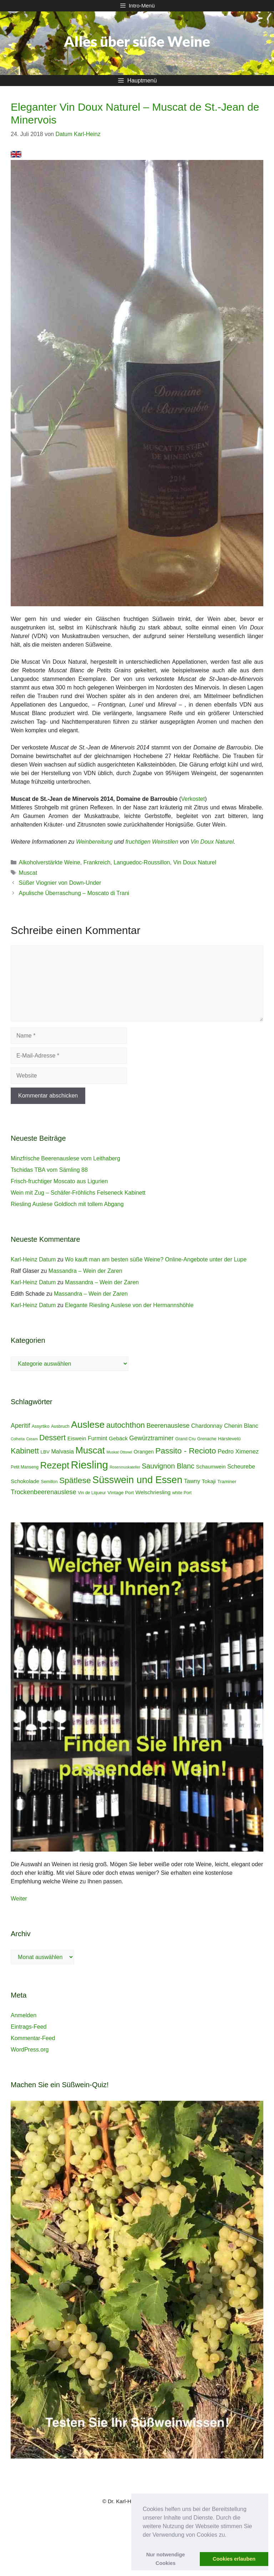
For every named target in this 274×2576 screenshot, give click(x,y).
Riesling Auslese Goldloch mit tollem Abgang (67, 1204)
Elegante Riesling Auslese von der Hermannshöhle (129, 1305)
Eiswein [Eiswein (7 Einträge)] (76, 1438)
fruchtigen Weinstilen (151, 842)
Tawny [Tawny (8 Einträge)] (192, 1481)
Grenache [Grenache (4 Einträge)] (207, 1438)
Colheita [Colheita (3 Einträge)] (18, 1439)
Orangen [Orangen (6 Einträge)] (144, 1452)
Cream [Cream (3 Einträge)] (32, 1439)
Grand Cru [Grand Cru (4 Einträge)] (185, 1438)
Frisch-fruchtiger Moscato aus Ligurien (59, 1181)
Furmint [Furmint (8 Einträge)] (97, 1438)
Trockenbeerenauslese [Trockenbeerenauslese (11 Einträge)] (43, 1492)
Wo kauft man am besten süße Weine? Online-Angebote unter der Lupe (156, 1259)
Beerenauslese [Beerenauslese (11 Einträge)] (167, 1425)
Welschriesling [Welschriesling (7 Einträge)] (153, 1492)
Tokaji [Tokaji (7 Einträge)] (209, 1481)
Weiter (19, 1898)
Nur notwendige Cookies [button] (165, 2559)
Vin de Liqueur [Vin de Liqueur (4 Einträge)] (92, 1492)
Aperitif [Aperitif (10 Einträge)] (20, 1425)
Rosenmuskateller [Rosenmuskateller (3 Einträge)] (125, 1467)
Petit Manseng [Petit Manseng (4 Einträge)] (25, 1467)
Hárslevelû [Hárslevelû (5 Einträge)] (229, 1438)
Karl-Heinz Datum (33, 1259)
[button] (229, 2535)
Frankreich (97, 862)
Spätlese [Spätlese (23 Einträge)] (75, 1480)
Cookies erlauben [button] (234, 2559)
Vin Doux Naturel (212, 842)
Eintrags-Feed (29, 2027)
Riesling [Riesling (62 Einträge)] (89, 1465)
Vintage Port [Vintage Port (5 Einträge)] (120, 1492)
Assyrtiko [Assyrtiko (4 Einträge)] (41, 1426)
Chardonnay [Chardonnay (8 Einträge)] (207, 1425)
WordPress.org (30, 2050)
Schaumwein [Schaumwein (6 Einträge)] (210, 1467)
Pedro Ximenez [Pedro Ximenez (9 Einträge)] (238, 1451)
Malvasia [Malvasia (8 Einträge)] (62, 1451)
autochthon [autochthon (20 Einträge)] (125, 1425)
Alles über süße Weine (137, 41)
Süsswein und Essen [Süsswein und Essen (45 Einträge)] (137, 1479)
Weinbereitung (94, 842)
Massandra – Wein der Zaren (85, 1271)
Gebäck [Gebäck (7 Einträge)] (118, 1438)
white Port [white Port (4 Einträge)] (181, 1492)
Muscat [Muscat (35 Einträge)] (90, 1450)
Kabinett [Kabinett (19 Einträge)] (25, 1450)
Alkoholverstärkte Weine (49, 862)
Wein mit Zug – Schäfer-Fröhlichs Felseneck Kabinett (78, 1193)
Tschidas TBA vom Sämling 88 (49, 1170)
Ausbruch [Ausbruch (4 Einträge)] (60, 1426)
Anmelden (23, 2015)
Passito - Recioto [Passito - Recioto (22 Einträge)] (186, 1450)
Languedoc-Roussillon (141, 862)
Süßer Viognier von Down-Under (60, 883)
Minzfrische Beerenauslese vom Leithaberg (65, 1158)
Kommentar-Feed (33, 2038)
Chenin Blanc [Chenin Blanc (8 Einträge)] (241, 1425)
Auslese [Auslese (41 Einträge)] (88, 1424)
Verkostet (193, 799)
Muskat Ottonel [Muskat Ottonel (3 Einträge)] (119, 1452)
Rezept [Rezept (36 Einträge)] (55, 1465)
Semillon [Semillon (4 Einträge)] (49, 1481)
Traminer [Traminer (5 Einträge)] (226, 1481)
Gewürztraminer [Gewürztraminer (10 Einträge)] (151, 1438)
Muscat (28, 873)
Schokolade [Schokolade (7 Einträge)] (25, 1481)
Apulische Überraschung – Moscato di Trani (74, 893)
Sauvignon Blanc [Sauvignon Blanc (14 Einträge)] (168, 1466)
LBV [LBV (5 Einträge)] (45, 1452)
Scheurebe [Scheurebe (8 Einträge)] (241, 1466)
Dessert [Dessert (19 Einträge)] (52, 1437)
